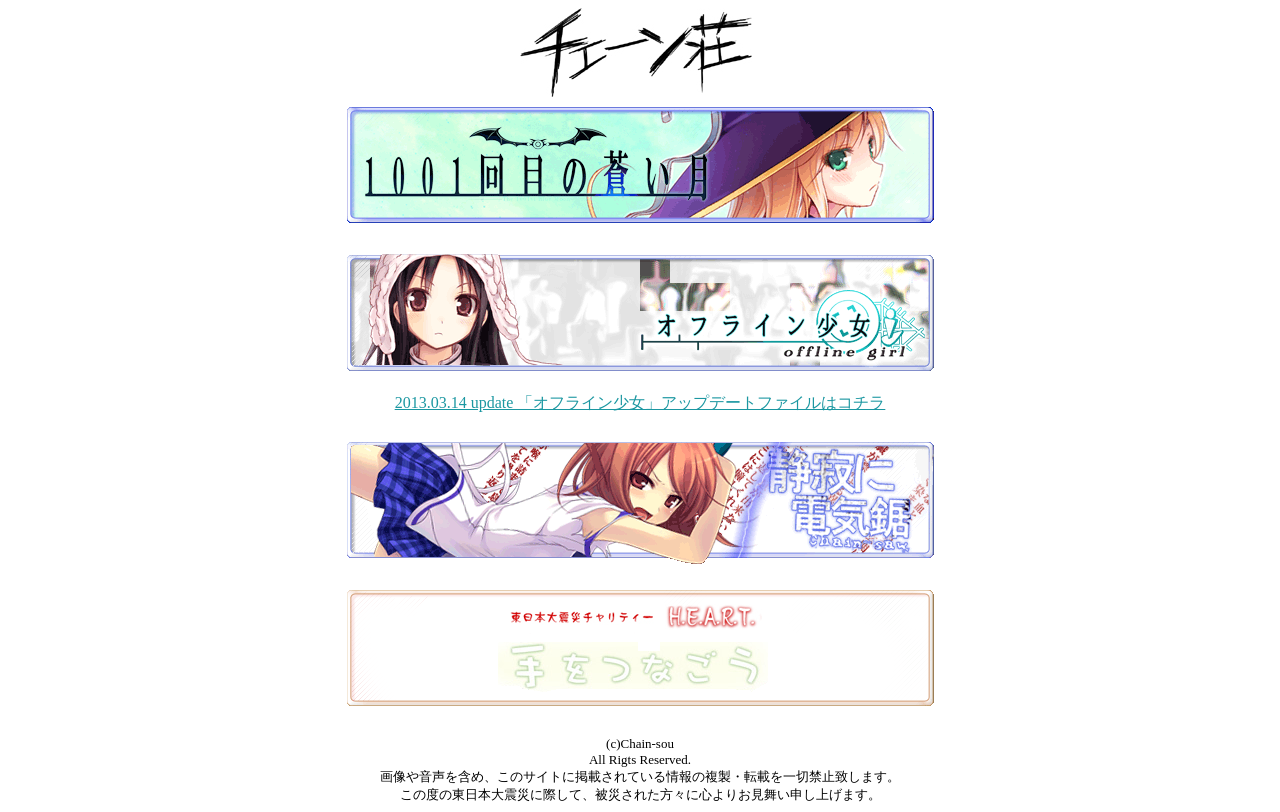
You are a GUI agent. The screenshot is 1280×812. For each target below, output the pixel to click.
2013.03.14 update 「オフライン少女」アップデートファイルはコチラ (640, 402)
